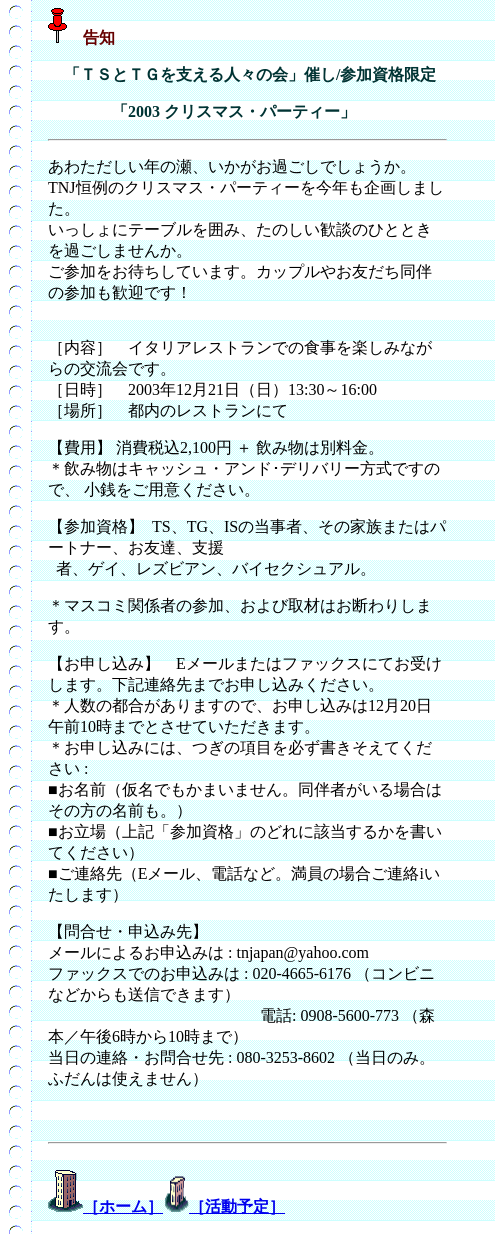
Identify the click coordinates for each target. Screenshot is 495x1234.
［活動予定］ (237, 1206)
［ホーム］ (123, 1206)
